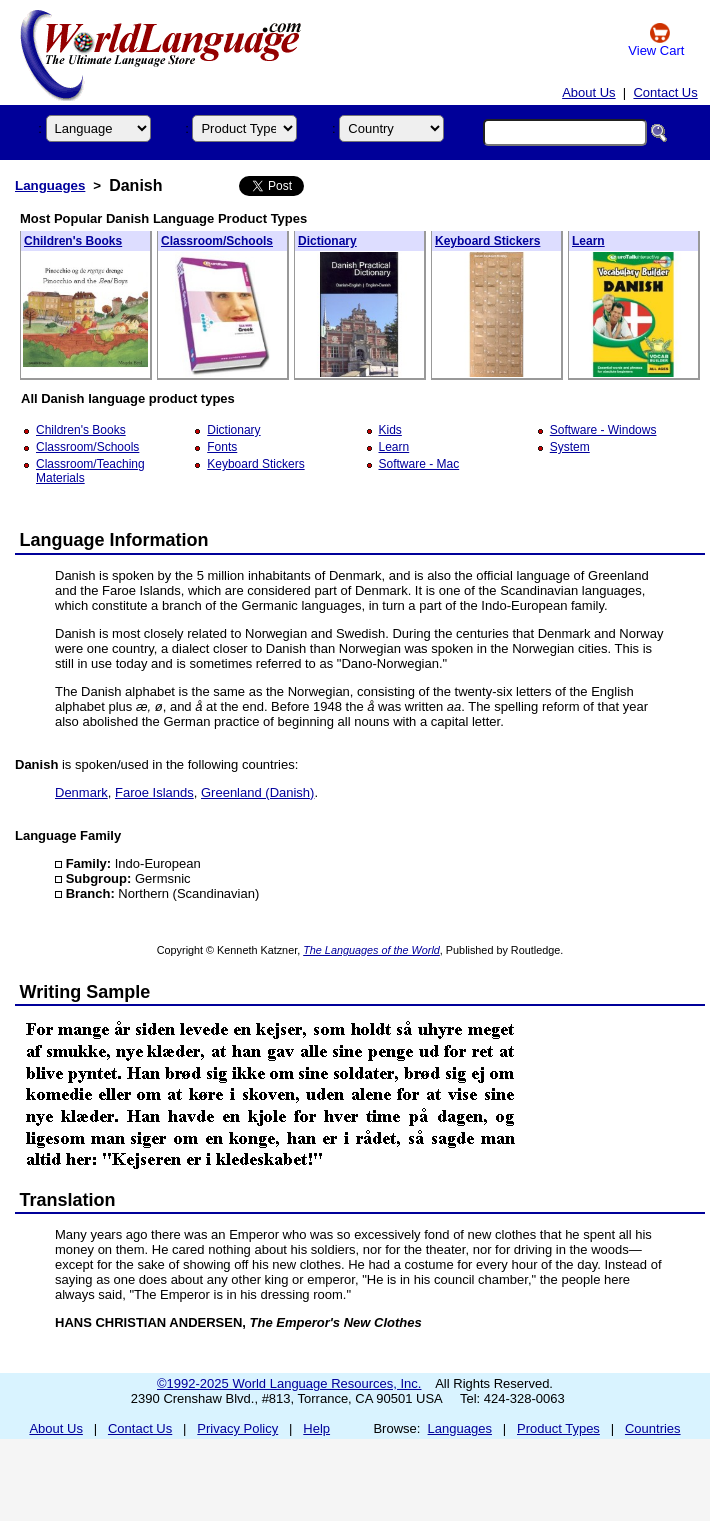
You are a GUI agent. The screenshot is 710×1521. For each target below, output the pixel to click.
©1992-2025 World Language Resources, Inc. (289, 1383)
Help (316, 1428)
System (570, 447)
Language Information (114, 540)
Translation (68, 1200)
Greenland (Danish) (257, 792)
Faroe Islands (154, 792)
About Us (588, 92)
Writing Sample (85, 992)
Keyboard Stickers (487, 241)
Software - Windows (603, 430)
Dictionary (327, 241)
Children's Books (73, 241)
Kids (390, 430)
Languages (50, 185)
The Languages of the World (371, 950)
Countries (653, 1428)
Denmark (81, 792)
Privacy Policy (237, 1428)
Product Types (558, 1428)
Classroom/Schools (217, 241)
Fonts (222, 447)
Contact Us (665, 92)
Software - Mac (419, 464)
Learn (588, 241)
